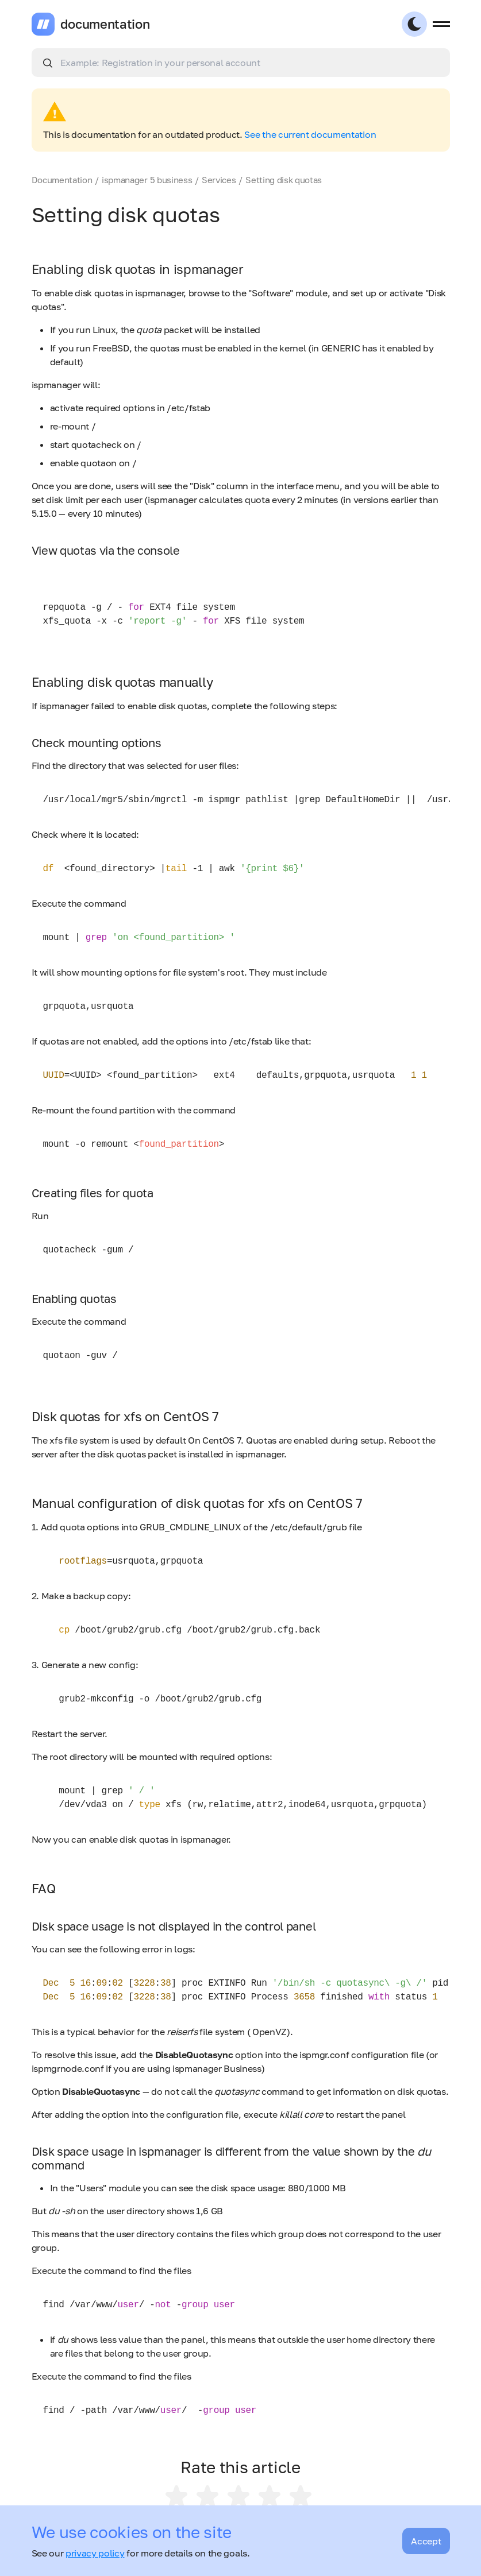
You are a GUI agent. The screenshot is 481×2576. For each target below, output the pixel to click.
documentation (105, 24)
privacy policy (95, 2553)
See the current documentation (310, 134)
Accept (426, 2541)
